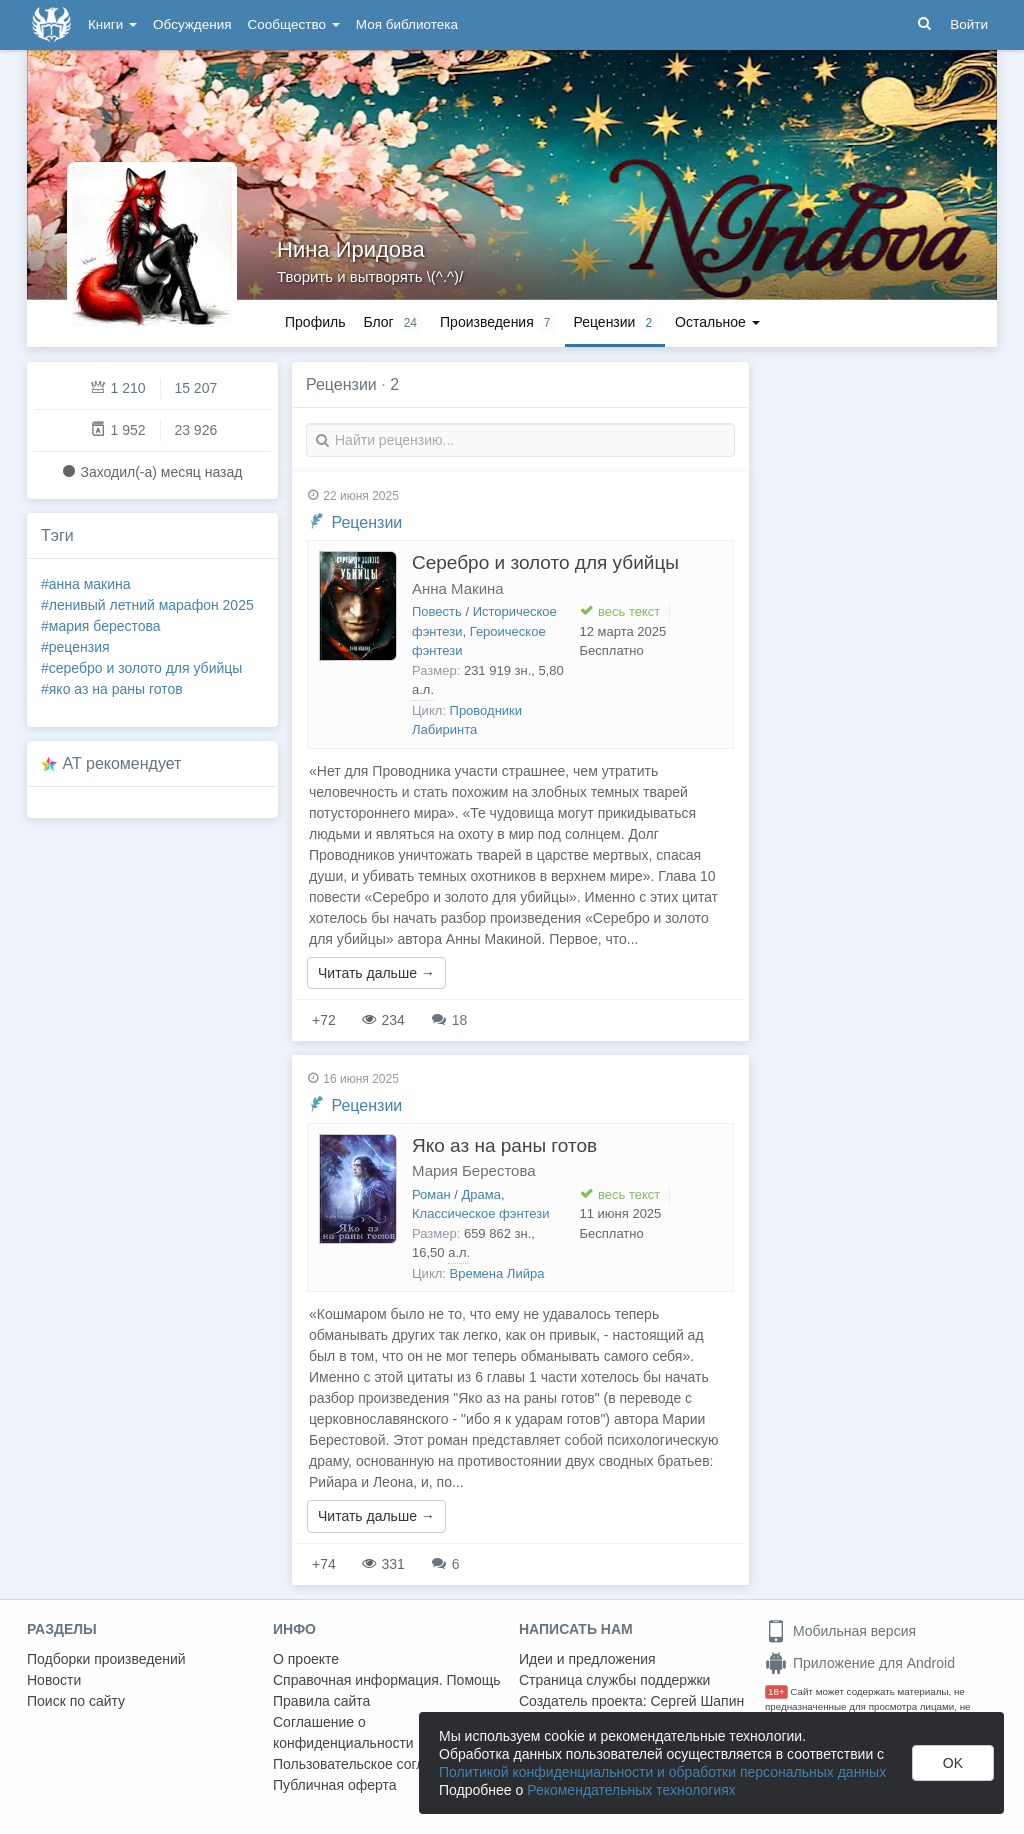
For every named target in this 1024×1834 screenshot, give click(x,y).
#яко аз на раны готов (112, 689)
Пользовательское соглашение (374, 1764)
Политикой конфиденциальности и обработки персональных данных (662, 1772)
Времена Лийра (497, 1273)
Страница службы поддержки (614, 1680)
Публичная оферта (335, 1785)
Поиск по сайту (76, 1701)
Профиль (315, 322)
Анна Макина (458, 588)
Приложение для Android (860, 1663)
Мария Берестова (474, 1170)
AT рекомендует (122, 763)
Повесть (437, 611)
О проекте (306, 1659)
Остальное (717, 322)
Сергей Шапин (697, 1701)
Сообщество (294, 24)
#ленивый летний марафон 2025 (147, 605)
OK (953, 1763)
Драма (481, 1194)
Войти (969, 24)
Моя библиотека (407, 24)
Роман (431, 1194)
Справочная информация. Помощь (387, 1680)
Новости (54, 1680)
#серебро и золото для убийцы (141, 668)
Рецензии (366, 522)
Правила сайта (321, 1701)
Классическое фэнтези (481, 1213)
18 (449, 1020)
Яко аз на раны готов (504, 1145)
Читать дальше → (376, 973)
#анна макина (86, 584)
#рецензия (75, 647)
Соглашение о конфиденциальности (343, 1732)
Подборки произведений (106, 1659)
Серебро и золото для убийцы (545, 562)
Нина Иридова (351, 249)
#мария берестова (101, 626)
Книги (112, 24)
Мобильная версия (840, 1631)
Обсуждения (192, 24)
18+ (776, 1691)
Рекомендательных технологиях (631, 1790)
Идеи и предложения (587, 1659)
